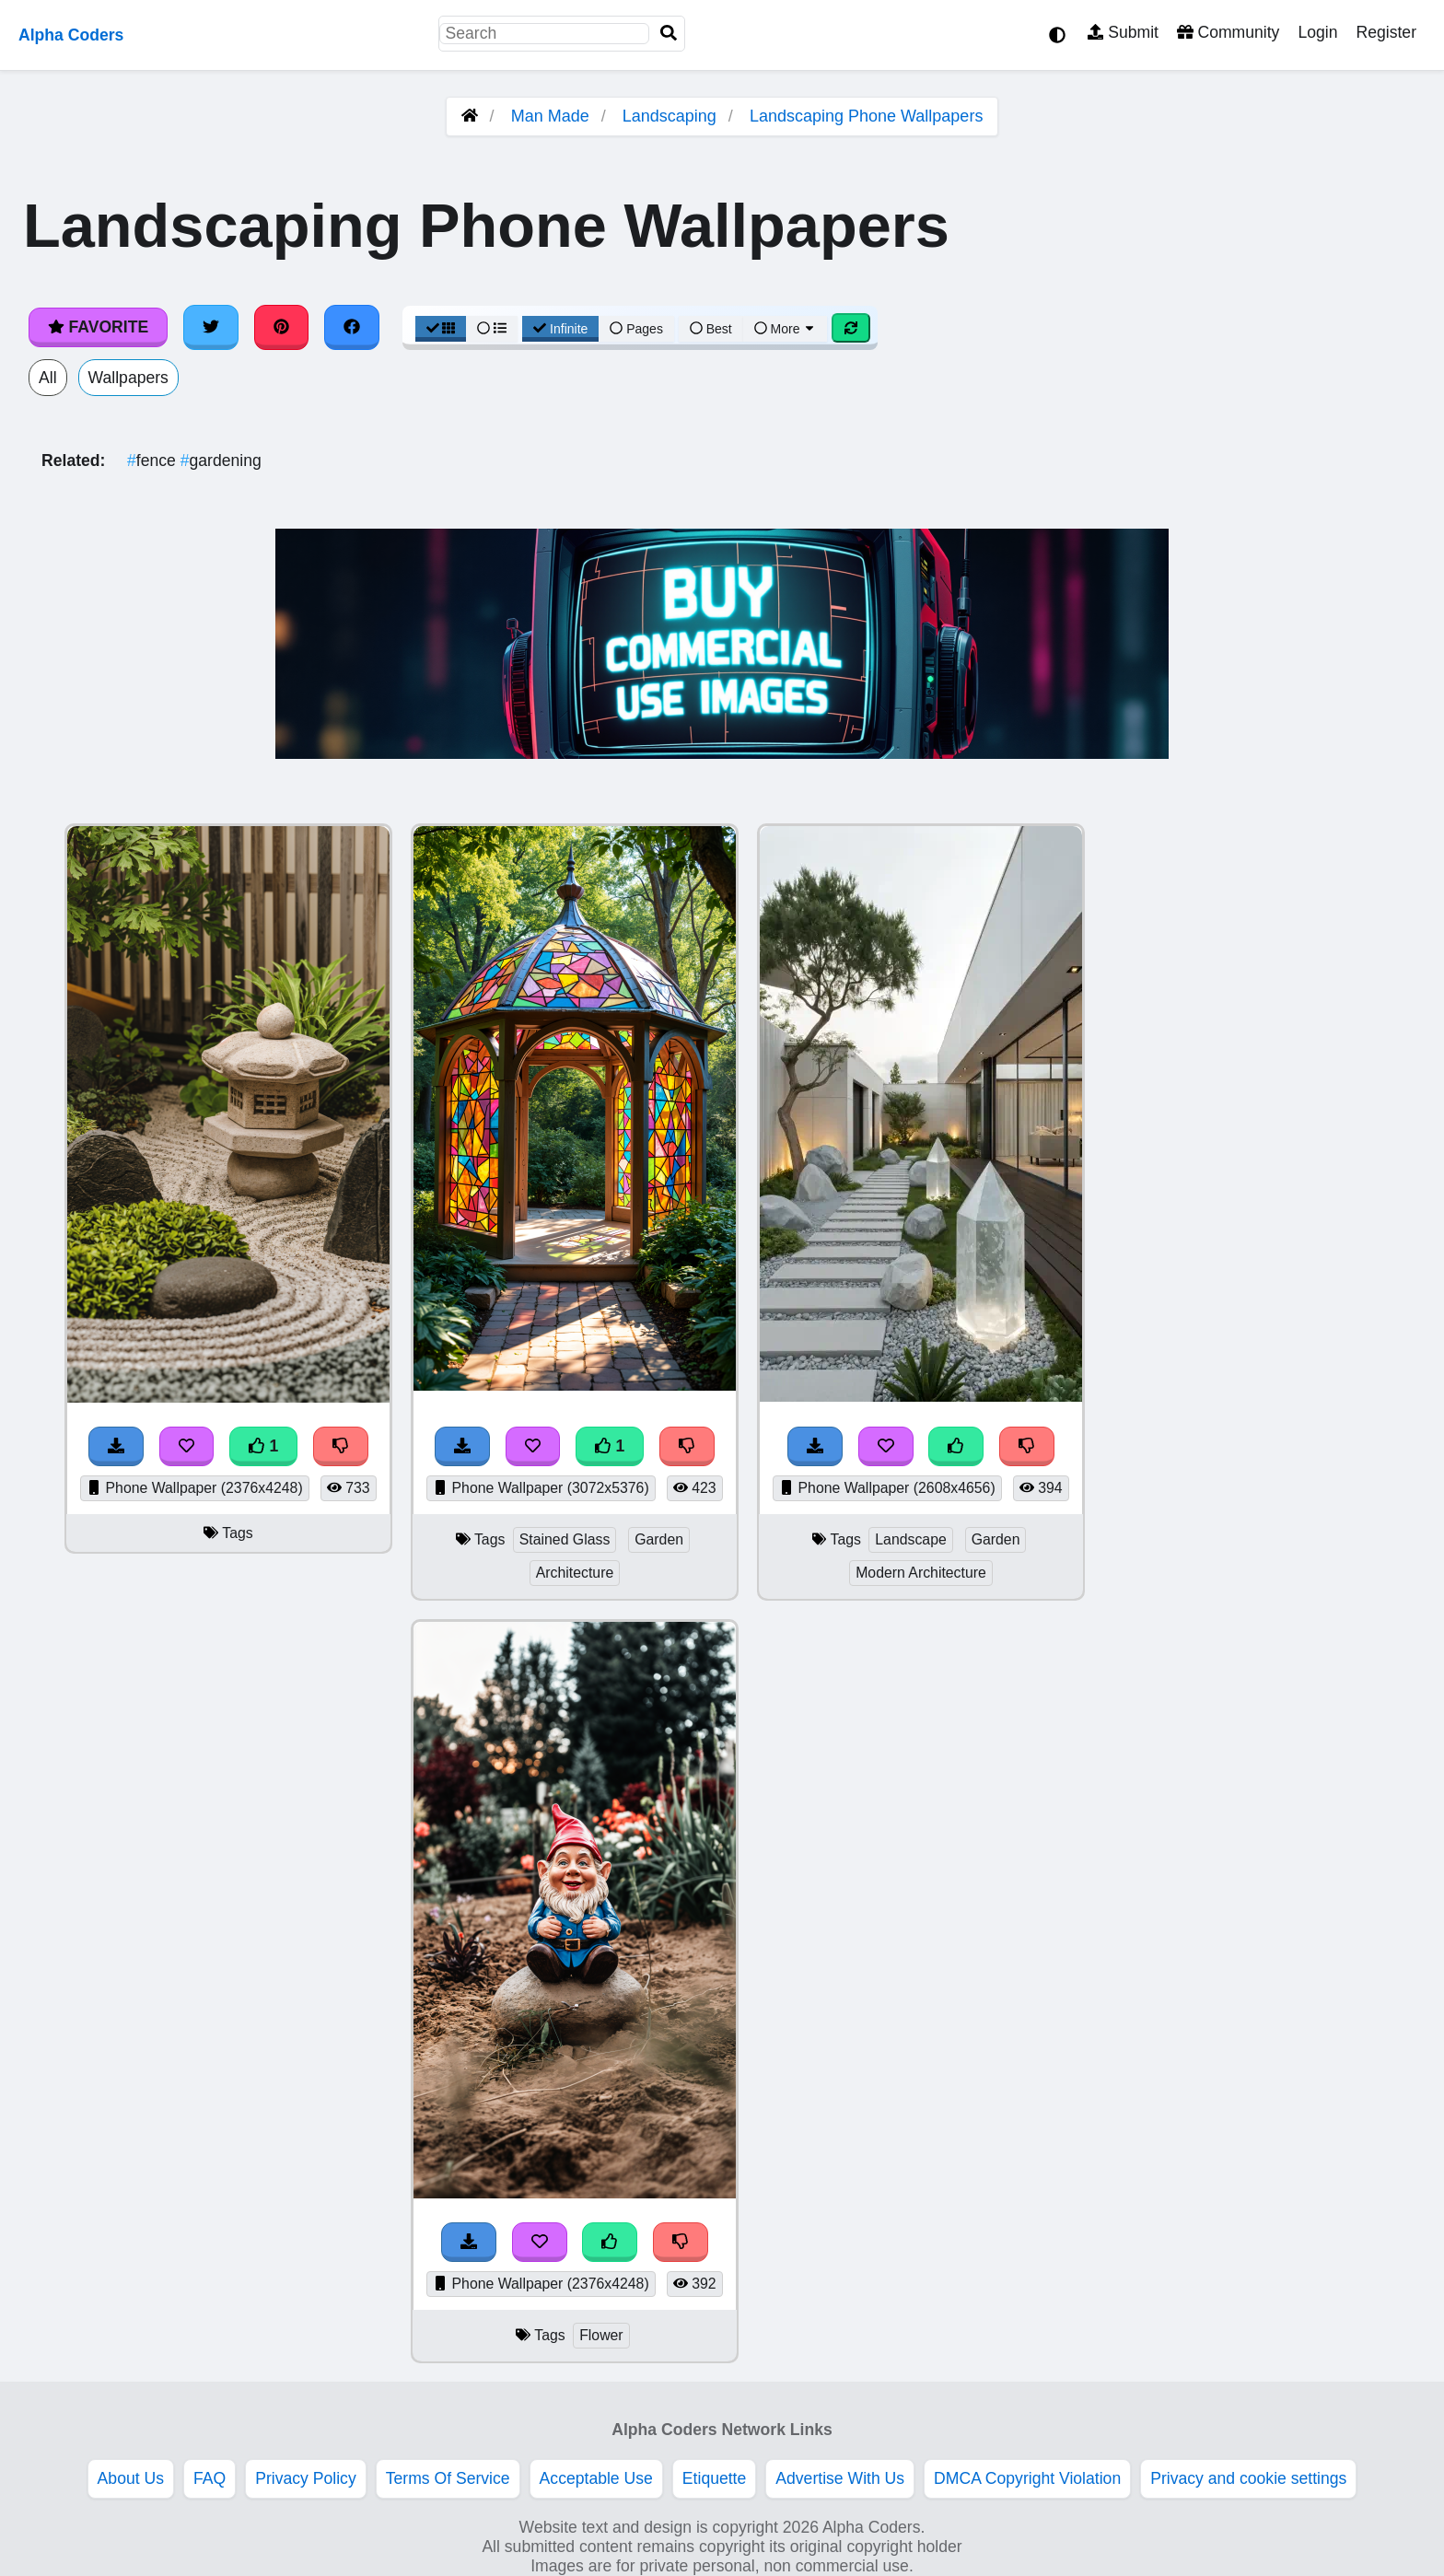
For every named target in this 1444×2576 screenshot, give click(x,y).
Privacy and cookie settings (1248, 2478)
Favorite (98, 327)
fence (153, 460)
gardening (221, 460)
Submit (1123, 32)
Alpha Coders (70, 35)
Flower (601, 2335)
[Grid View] (441, 329)
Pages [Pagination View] (636, 328)
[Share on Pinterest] (281, 327)
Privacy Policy (305, 2478)
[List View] (492, 329)
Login (1317, 32)
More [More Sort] (785, 328)
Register (1386, 32)
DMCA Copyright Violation (1027, 2478)
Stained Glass (565, 1539)
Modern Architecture (921, 1572)
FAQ (209, 2478)
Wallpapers (128, 377)
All (48, 377)
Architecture (574, 1572)
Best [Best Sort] (711, 328)
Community (1228, 32)
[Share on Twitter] (211, 327)
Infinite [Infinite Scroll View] (560, 328)
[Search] (668, 34)
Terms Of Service (448, 2478)
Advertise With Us (839, 2478)
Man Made (550, 116)
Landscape (910, 1539)
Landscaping (669, 116)
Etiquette (714, 2478)
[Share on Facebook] (351, 327)
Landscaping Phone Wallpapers (867, 116)
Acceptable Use (596, 2478)
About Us (131, 2478)
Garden (659, 1539)
